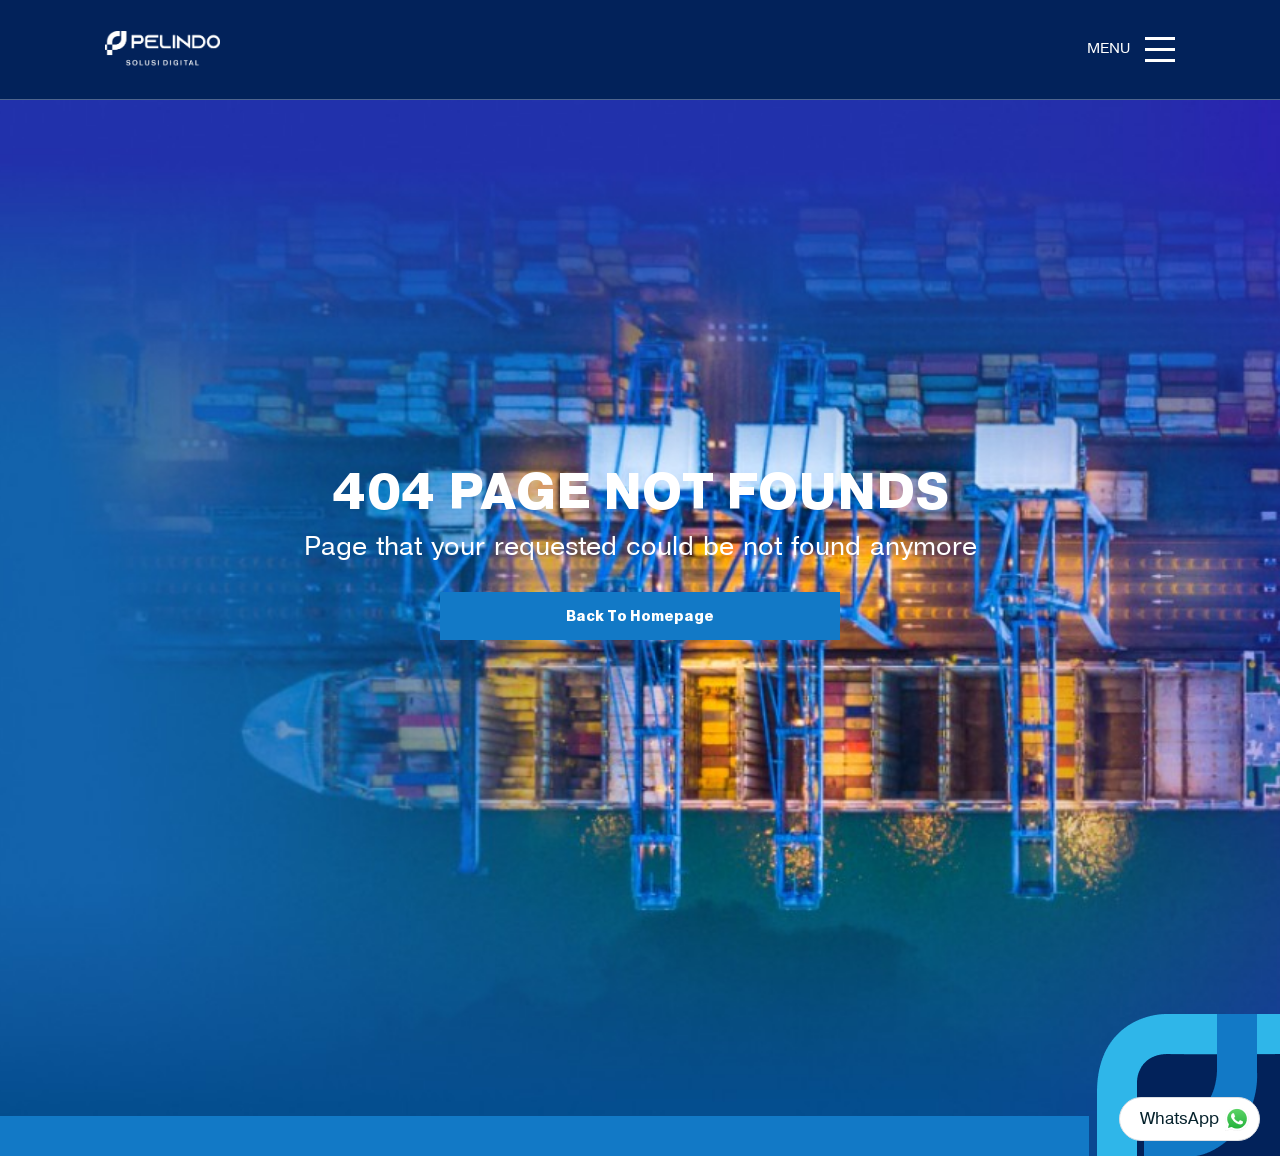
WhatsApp (1179, 1118)
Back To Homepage (640, 616)
